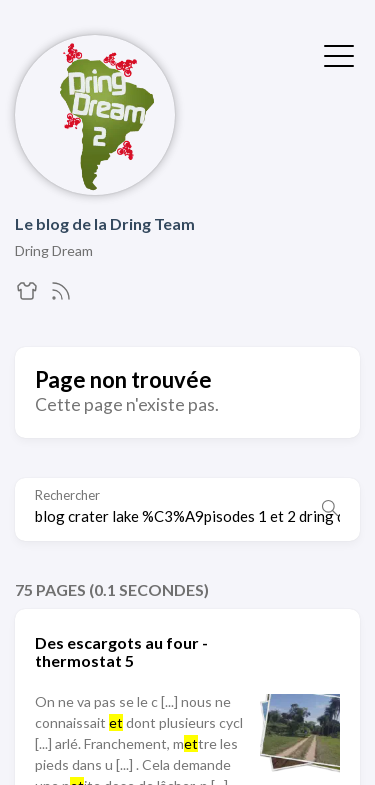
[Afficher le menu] (339, 54)
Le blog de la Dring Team (105, 223)
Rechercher (67, 495)
